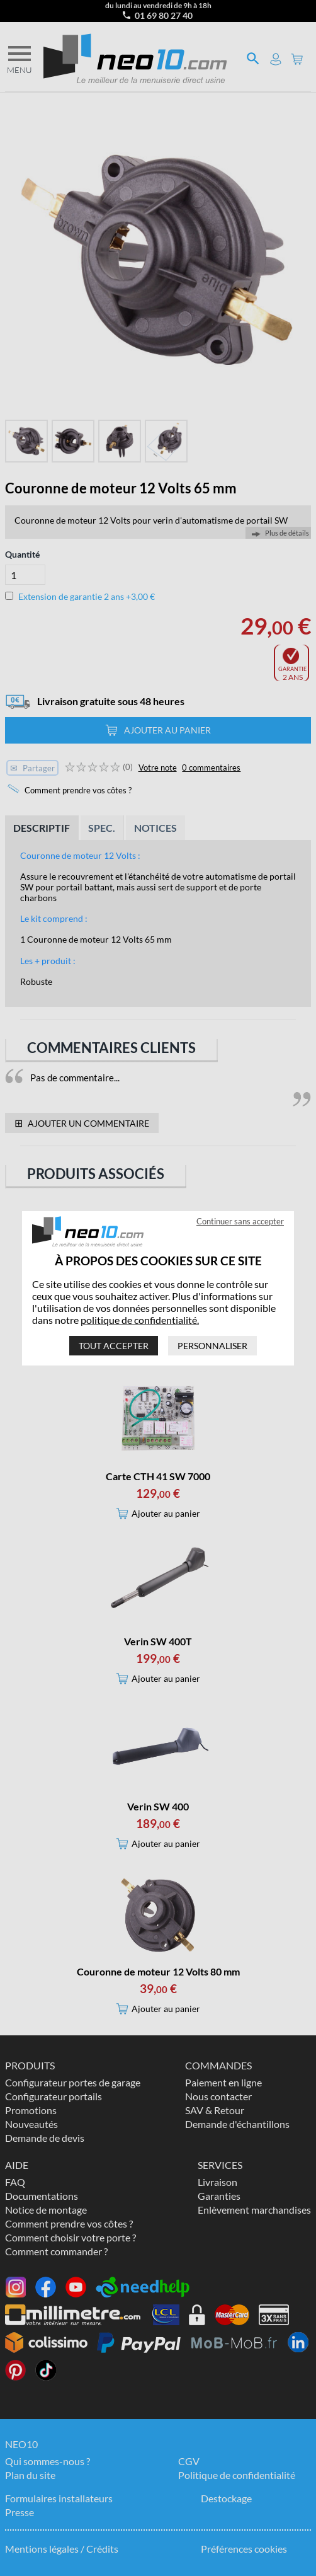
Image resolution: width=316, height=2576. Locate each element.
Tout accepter (114, 1345)
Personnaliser (212, 1345)
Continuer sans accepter (240, 1221)
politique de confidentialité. (140, 1320)
